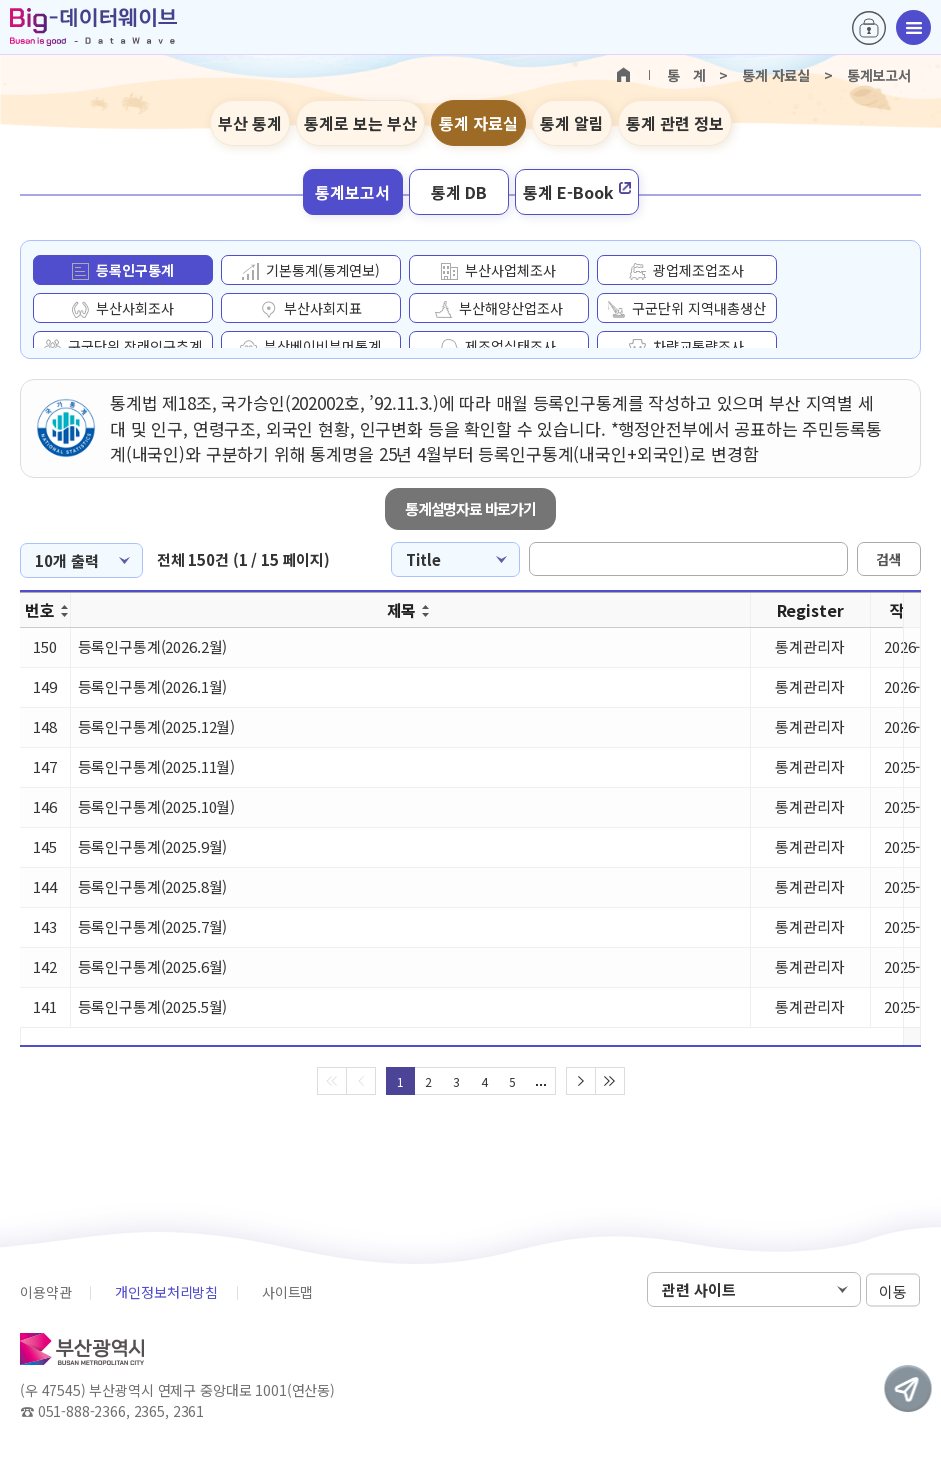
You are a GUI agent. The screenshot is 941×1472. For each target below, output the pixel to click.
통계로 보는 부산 (360, 123)
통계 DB (459, 192)
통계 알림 (572, 123)
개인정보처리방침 (166, 1292)
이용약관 (45, 1292)
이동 (893, 1290)
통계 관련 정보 (675, 123)
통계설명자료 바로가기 (470, 508)
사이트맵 (287, 1292)
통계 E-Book (577, 192)
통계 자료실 (478, 123)
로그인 (869, 28)
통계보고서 (352, 192)
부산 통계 (250, 123)
